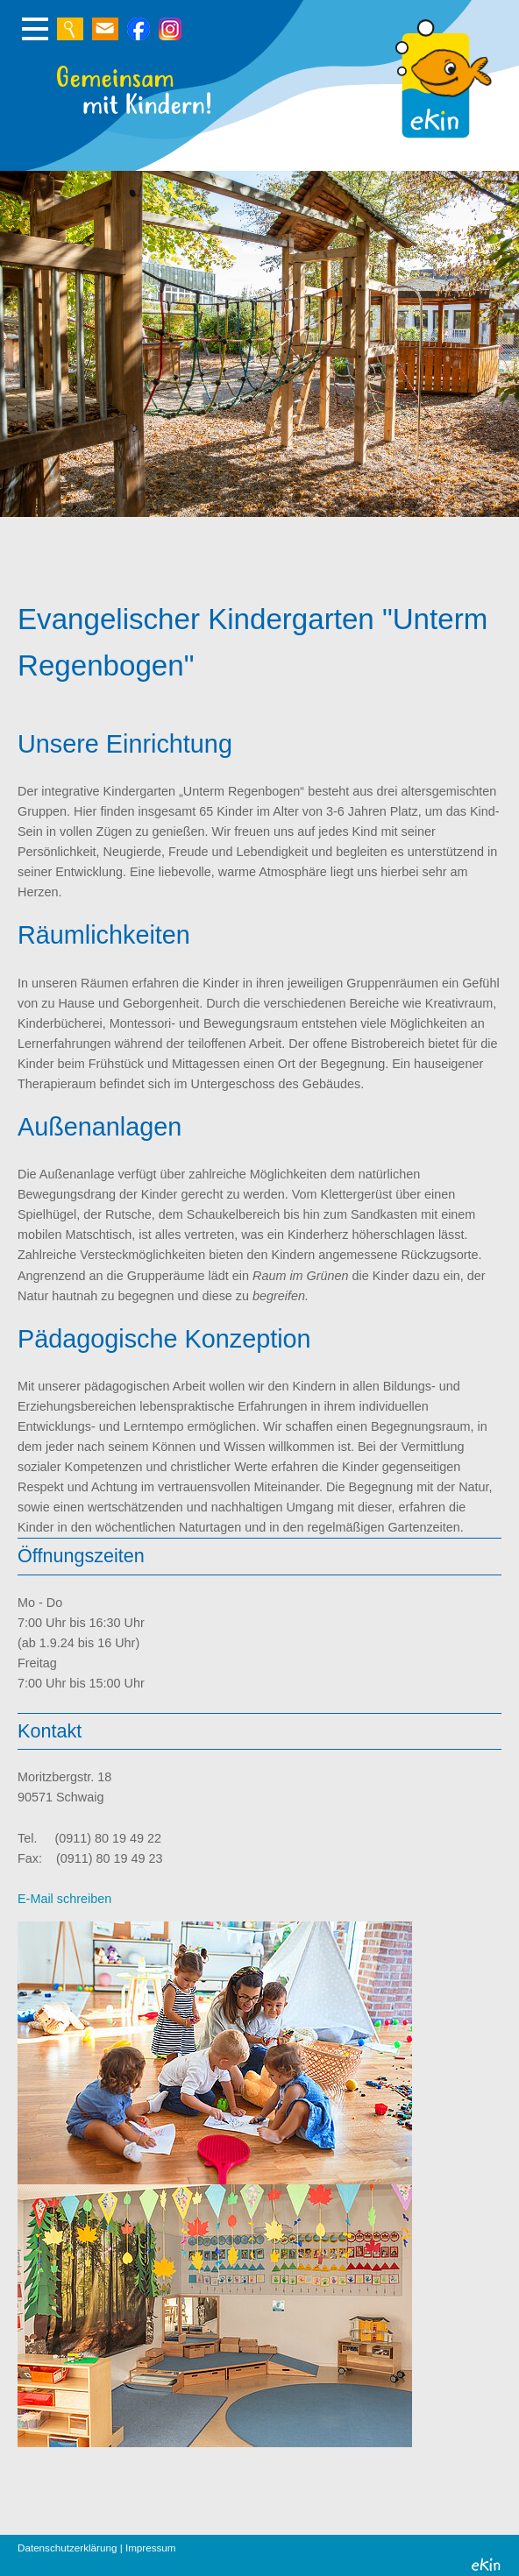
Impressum (150, 2547)
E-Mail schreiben (64, 1899)
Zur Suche (70, 29)
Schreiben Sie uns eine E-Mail (105, 29)
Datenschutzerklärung (67, 2547)
